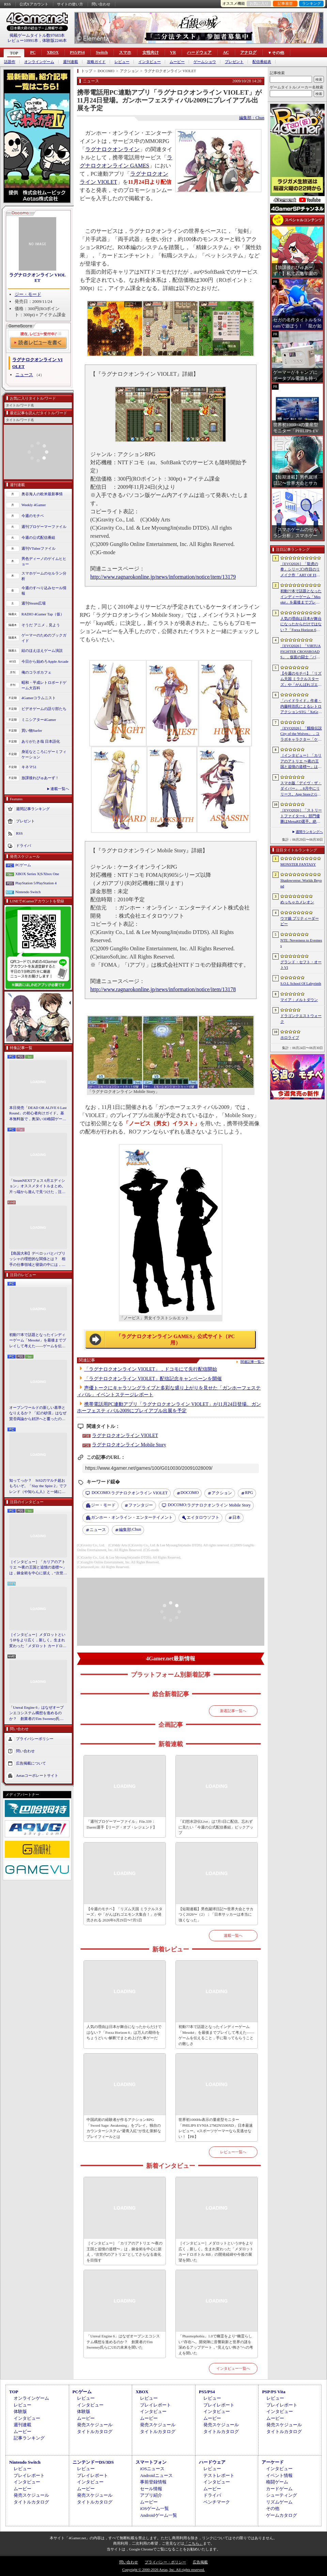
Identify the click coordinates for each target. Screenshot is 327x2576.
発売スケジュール (94, 2424)
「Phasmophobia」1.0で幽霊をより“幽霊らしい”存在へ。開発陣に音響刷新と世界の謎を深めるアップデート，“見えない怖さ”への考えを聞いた (215, 2344)
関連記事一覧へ (252, 1362)
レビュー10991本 (22, 40)
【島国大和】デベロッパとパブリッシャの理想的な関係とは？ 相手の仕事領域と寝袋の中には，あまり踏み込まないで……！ (37, 1259)
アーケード (273, 2462)
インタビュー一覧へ (233, 2368)
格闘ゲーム (277, 2481)
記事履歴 (285, 3)
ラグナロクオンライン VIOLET (37, 277)
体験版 (20, 2411)
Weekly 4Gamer (33, 505)
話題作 (9, 62)
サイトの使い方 (70, 4)
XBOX (53, 52)
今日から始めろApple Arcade (44, 661)
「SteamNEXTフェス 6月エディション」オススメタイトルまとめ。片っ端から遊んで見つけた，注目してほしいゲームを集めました (37, 1186)
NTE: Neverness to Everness (301, 943)
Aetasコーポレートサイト (37, 1775)
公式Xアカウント (33, 4)
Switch (102, 52)
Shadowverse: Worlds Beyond (301, 883)
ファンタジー (140, 1505)
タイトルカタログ (94, 2431)
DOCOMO (190, 1492)
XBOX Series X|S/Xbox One (37, 874)
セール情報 (151, 2488)
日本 (236, 1517)
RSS (7, 4)
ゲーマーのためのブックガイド (43, 638)
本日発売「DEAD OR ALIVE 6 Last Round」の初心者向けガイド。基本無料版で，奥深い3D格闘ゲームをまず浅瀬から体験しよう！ (38, 1114)
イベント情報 (279, 2475)
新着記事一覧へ (233, 1711)
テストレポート (218, 2475)
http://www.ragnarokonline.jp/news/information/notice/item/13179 (163, 577)
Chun (130, 1530)
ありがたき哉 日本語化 (40, 741)
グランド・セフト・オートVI (301, 965)
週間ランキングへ (309, 832)
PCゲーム (23, 865)
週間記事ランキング (33, 808)
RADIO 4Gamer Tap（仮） (42, 614)
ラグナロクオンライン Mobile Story (129, 1444)
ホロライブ (289, 1037)
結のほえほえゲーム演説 (42, 650)
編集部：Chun (251, 117)
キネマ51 (28, 767)
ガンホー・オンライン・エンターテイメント (132, 1517)
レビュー (121, 62)
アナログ (248, 52)
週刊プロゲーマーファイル (43, 527)
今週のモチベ (32, 516)
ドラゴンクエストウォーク (301, 1019)
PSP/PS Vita (273, 2391)
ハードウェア (199, 52)
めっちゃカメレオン (297, 902)
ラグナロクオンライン (112, 149)
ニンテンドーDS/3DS (93, 2462)
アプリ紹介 (151, 2495)
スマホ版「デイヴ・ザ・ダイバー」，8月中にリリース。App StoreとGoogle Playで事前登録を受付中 (301, 789)
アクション (222, 1493)
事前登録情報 (153, 2481)
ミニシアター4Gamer (38, 720)
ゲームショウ (204, 62)
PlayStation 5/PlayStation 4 (36, 883)
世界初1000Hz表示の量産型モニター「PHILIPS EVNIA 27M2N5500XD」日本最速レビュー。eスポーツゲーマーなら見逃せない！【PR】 (215, 2128)
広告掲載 (200, 2562)
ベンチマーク (216, 2502)
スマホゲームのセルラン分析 (43, 576)
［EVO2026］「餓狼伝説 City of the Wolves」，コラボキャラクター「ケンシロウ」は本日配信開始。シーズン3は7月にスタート (301, 734)
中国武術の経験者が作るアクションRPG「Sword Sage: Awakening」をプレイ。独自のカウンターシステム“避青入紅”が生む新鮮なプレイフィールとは (124, 2128)
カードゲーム (279, 2488)
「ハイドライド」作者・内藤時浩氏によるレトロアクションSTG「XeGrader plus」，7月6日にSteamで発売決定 (301, 706)
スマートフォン (151, 2462)
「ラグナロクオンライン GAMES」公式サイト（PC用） (175, 1340)
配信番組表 (261, 62)
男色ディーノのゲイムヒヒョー (43, 561)
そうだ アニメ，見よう (40, 625)
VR (173, 52)
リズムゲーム (279, 2502)
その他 (272, 2508)
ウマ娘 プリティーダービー (299, 921)
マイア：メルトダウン (299, 1000)
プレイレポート (155, 2405)
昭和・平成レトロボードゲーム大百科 (43, 685)
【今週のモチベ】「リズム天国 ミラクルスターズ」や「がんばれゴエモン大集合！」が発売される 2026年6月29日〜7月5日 (124, 1914)
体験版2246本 (54, 40)
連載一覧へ (59, 789)
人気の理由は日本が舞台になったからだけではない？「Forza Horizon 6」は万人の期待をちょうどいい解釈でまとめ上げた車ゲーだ (124, 2032)
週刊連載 (70, 62)
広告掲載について (31, 1763)
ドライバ (23, 845)
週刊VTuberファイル (38, 548)
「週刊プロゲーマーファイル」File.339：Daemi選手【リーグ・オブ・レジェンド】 (121, 1824)
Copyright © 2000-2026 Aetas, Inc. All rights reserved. (163, 2569)
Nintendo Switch (28, 892)
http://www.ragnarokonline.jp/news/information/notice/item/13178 (163, 989)
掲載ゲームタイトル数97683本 (37, 35)
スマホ (125, 52)
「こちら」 (193, 2543)
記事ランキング (29, 2438)
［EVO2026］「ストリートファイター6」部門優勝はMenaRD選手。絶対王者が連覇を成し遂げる (301, 816)
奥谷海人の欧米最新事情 (42, 494)
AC (226, 52)
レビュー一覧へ (233, 2152)
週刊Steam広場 (33, 603)
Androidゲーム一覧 (158, 2515)
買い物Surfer (31, 730)
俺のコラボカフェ (36, 672)
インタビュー (149, 62)
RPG (249, 1492)
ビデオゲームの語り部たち (43, 709)
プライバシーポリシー (34, 1739)
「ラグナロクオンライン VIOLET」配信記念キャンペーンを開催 (153, 1378)
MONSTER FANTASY (298, 864)
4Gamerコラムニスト (38, 698)
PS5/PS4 (77, 52)
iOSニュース (152, 2468)
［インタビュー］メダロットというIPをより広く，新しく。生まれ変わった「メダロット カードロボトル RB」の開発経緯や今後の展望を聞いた (37, 1640)
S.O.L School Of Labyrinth (300, 983)
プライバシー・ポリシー (165, 2562)
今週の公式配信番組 (38, 537)
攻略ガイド (96, 62)
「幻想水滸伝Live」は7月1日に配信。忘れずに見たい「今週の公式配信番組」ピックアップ (215, 1827)
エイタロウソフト (203, 1517)
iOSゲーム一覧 (154, 2508)
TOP (14, 53)
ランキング (311, 3)
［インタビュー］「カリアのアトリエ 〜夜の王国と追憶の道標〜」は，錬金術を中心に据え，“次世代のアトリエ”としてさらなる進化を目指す (38, 1568)
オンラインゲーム (39, 62)
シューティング (281, 2495)
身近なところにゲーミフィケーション (43, 754)
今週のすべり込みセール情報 (43, 591)
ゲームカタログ (281, 2515)
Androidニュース (156, 2475)
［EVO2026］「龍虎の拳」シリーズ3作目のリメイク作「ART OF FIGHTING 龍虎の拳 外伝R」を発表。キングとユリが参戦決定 (301, 570)
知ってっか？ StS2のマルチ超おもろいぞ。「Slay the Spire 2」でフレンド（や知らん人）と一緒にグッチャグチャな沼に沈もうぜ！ (38, 1486)
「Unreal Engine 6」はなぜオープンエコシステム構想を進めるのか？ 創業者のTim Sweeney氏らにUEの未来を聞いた (36, 1713)
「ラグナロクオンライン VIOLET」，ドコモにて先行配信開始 (150, 1369)
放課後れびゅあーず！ (40, 778)
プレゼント (234, 62)
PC (32, 52)
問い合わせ (101, 4)
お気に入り (259, 3)
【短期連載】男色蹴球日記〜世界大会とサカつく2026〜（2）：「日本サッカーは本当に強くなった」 (215, 1914)
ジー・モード (28, 294)
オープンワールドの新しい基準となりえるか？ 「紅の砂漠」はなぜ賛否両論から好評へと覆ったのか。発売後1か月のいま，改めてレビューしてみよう (37, 1413)
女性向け (150, 52)
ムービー (177, 62)
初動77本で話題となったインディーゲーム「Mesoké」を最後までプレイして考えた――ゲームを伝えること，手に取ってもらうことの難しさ (37, 1341)
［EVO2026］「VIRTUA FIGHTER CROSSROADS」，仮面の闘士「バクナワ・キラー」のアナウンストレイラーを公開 (301, 652)
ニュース (24, 374)
